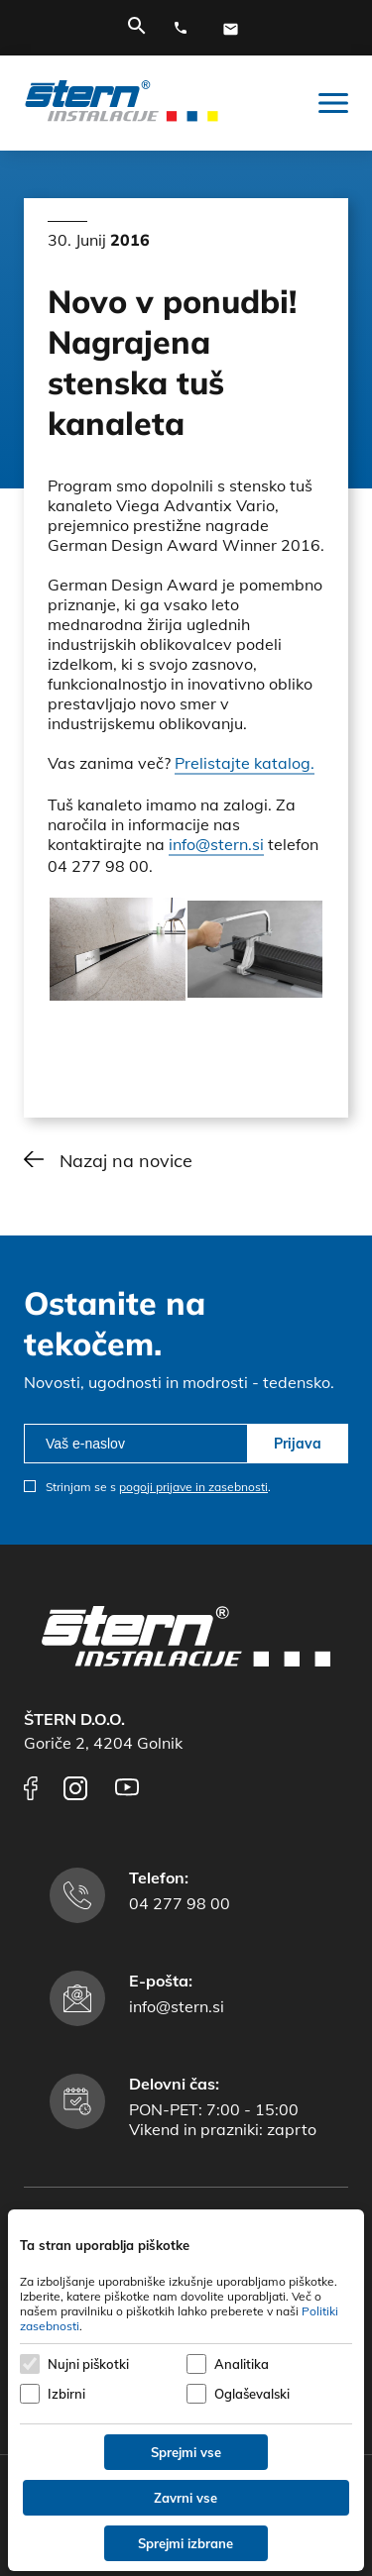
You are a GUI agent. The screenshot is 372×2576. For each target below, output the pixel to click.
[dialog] (186, 2390)
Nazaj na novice (126, 1160)
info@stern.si (216, 844)
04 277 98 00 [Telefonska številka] (179, 1903)
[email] (135, 1443)
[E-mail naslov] (235, 29)
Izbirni (66, 2394)
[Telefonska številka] (185, 29)
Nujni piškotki (88, 2364)
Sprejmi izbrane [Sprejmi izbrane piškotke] (185, 2543)
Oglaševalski (252, 2394)
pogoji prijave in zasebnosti (193, 1486)
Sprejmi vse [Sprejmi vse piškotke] (186, 2452)
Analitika (241, 2364)
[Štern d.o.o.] (121, 103)
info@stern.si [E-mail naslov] (176, 2006)
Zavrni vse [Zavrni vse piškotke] (185, 2498)
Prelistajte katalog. (244, 763)
